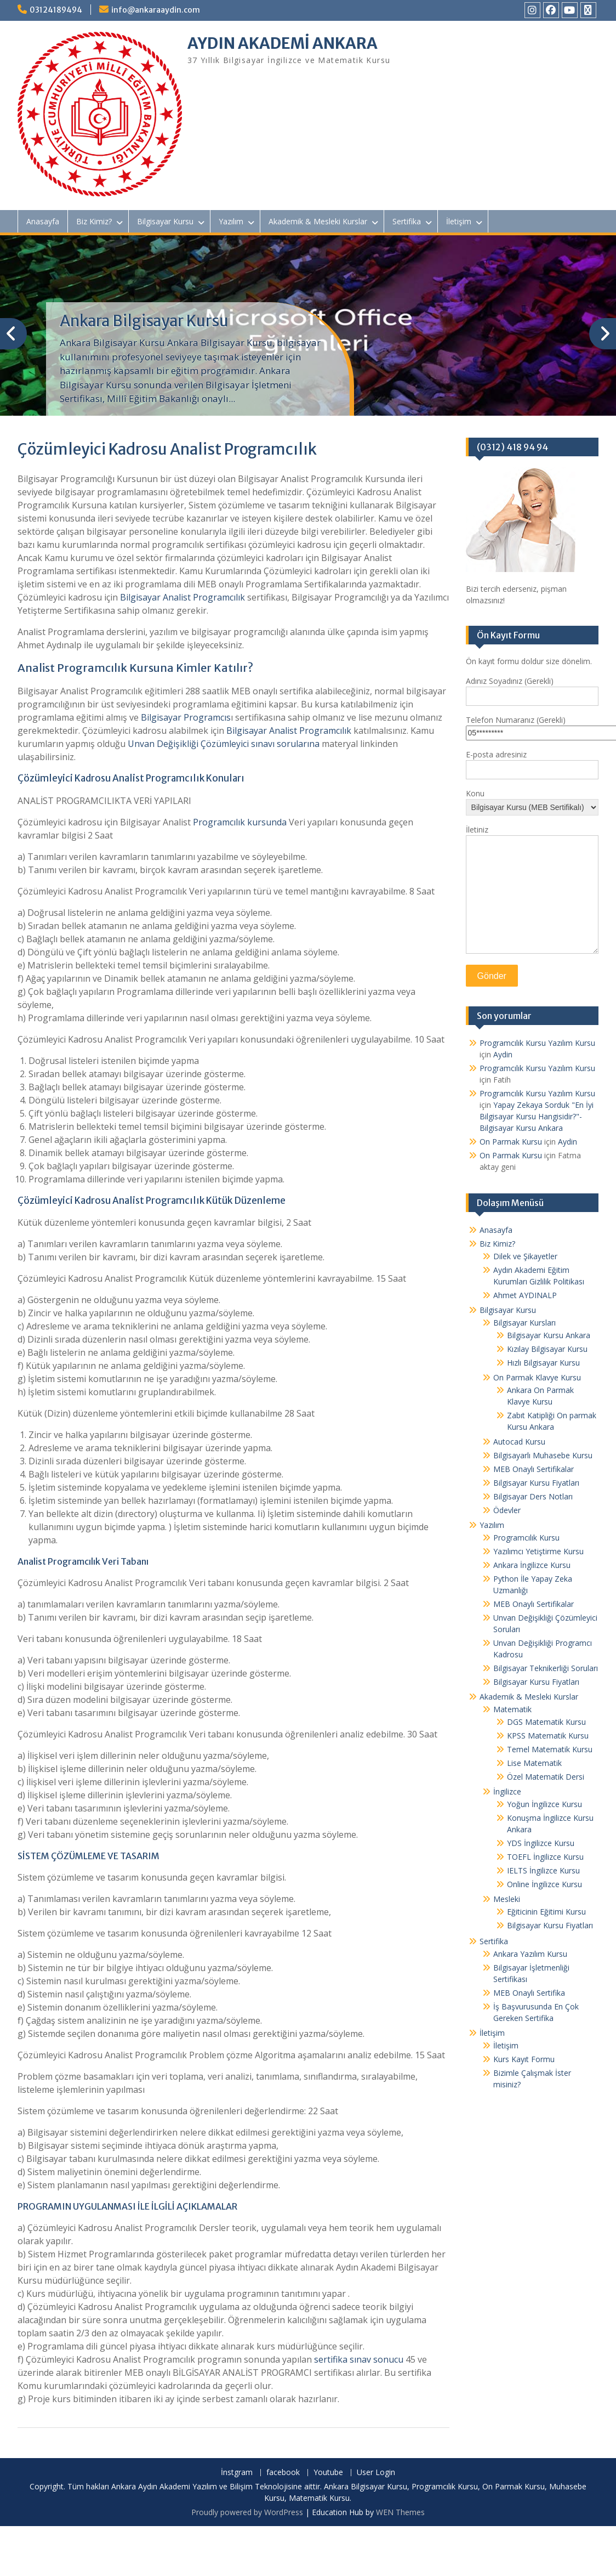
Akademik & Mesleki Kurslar (318, 221)
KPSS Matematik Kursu (548, 1735)
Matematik (512, 1709)
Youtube (328, 2472)
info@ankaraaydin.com (155, 10)
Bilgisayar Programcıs (186, 717)
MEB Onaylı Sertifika (529, 1993)
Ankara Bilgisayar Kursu (144, 321)
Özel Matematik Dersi (545, 1776)
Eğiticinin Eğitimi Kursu (546, 1911)
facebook (283, 2472)
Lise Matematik (534, 1763)
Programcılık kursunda (240, 822)
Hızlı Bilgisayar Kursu (543, 1362)
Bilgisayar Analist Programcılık (288, 730)
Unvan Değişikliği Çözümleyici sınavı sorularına (224, 744)
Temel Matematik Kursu (549, 1749)
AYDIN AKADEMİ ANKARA (282, 43)
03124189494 (56, 10)
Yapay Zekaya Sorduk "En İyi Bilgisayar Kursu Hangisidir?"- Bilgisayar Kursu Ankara (537, 1116)
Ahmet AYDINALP (525, 1295)
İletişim (458, 221)
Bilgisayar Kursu (165, 221)
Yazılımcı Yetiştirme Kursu (538, 1551)
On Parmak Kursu (511, 1141)
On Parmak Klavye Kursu (537, 1377)
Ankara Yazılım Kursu (530, 1954)
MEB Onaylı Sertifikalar (533, 1469)
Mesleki (506, 1899)
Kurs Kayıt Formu (524, 2059)
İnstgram (237, 2472)
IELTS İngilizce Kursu (543, 1870)
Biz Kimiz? (94, 221)
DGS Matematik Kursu (546, 1722)
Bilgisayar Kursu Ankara (548, 1335)
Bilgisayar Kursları (524, 1322)
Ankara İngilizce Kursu (532, 1565)
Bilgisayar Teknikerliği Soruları (545, 1668)
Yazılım (231, 221)
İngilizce (507, 1791)
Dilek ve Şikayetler (525, 1256)
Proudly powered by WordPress (247, 2512)
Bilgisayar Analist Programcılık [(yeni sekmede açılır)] (182, 597)
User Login (376, 2472)
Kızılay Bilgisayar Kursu (547, 1349)
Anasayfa (42, 221)
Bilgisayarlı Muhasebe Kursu (542, 1455)
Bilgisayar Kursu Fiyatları (536, 1482)
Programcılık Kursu (526, 1537)
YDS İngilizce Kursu (540, 1843)
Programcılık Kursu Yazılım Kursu (537, 1043)
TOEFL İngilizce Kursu (545, 1857)
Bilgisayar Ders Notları (533, 1496)
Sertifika (406, 221)
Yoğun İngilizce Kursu (544, 1804)
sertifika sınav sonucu (358, 2359)
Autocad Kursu (519, 1441)
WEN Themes (400, 2512)
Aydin (502, 1054)
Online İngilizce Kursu (544, 1884)
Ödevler (507, 1510)
